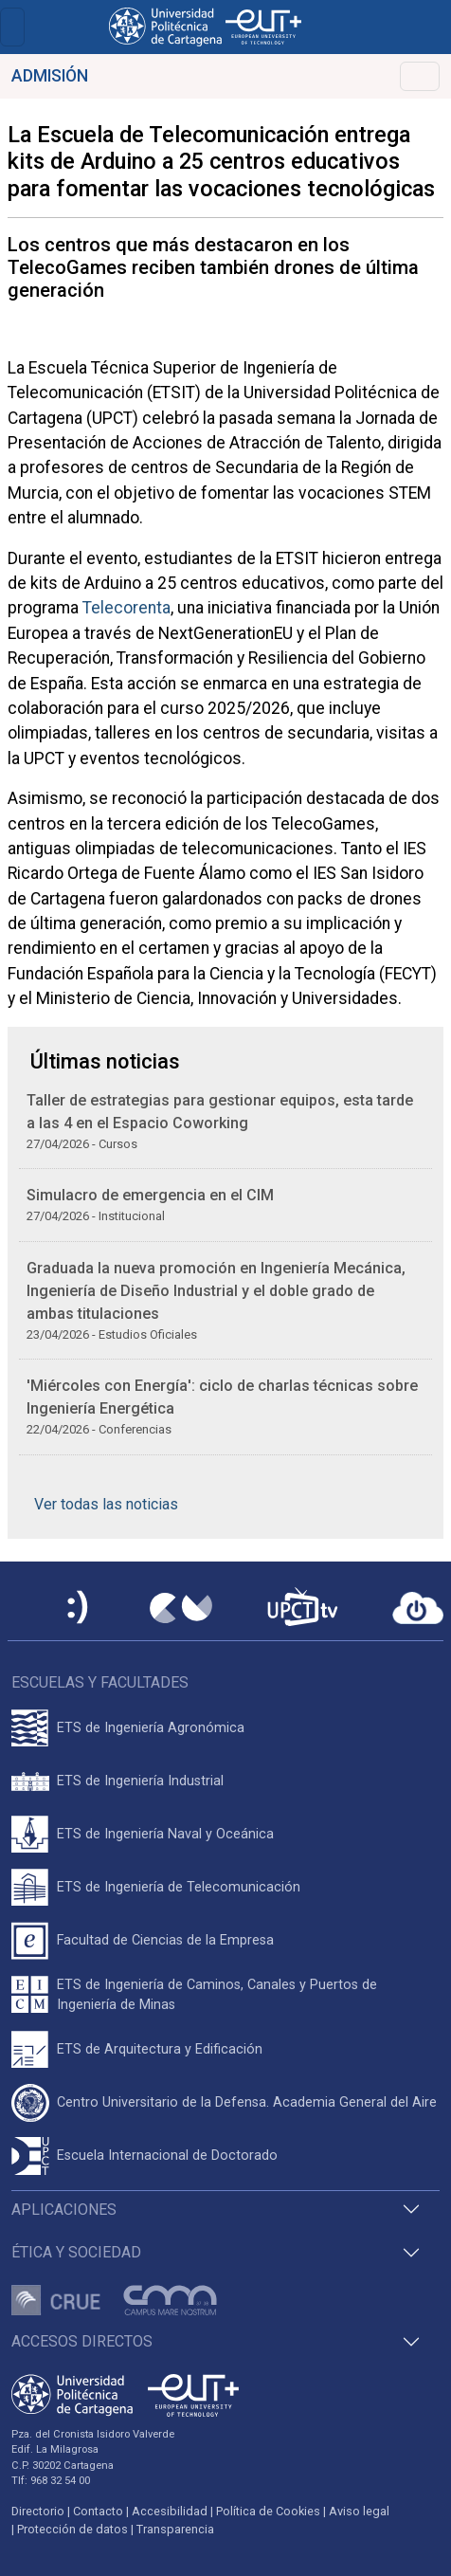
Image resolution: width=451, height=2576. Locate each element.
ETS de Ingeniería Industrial (140, 1781)
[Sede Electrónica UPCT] (79, 1608)
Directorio (37, 2511)
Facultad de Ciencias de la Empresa (165, 1940)
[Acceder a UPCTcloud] (417, 1608)
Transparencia (175, 2529)
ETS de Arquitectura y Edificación (159, 2049)
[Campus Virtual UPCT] (181, 1608)
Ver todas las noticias (106, 1504)
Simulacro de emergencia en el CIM (150, 1195)
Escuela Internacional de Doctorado (167, 2155)
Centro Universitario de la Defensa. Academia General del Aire (247, 2102)
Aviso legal (359, 2511)
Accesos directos (82, 2341)
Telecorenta (126, 607)
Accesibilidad (169, 2511)
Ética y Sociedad (76, 2252)
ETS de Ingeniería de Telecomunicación (178, 1887)
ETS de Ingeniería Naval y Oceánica (165, 1834)
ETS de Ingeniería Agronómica (150, 1728)
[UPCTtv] (302, 1608)
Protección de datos (72, 2529)
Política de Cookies (268, 2511)
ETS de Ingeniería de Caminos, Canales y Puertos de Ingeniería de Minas (217, 1995)
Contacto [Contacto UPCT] (98, 2511)
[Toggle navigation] (12, 27)
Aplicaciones (64, 2210)
